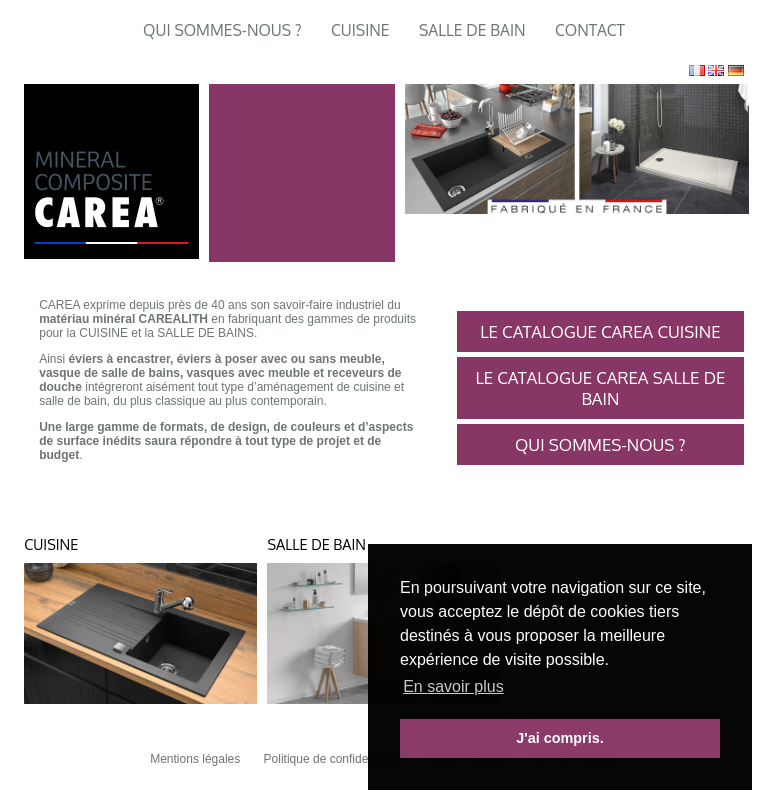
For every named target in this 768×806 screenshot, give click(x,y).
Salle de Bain (472, 30)
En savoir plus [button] (453, 686)
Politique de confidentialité (333, 759)
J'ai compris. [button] (559, 738)
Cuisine (360, 30)
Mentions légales (195, 759)
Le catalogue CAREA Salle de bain (600, 388)
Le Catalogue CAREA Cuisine (600, 331)
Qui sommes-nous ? (222, 30)
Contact (590, 30)
